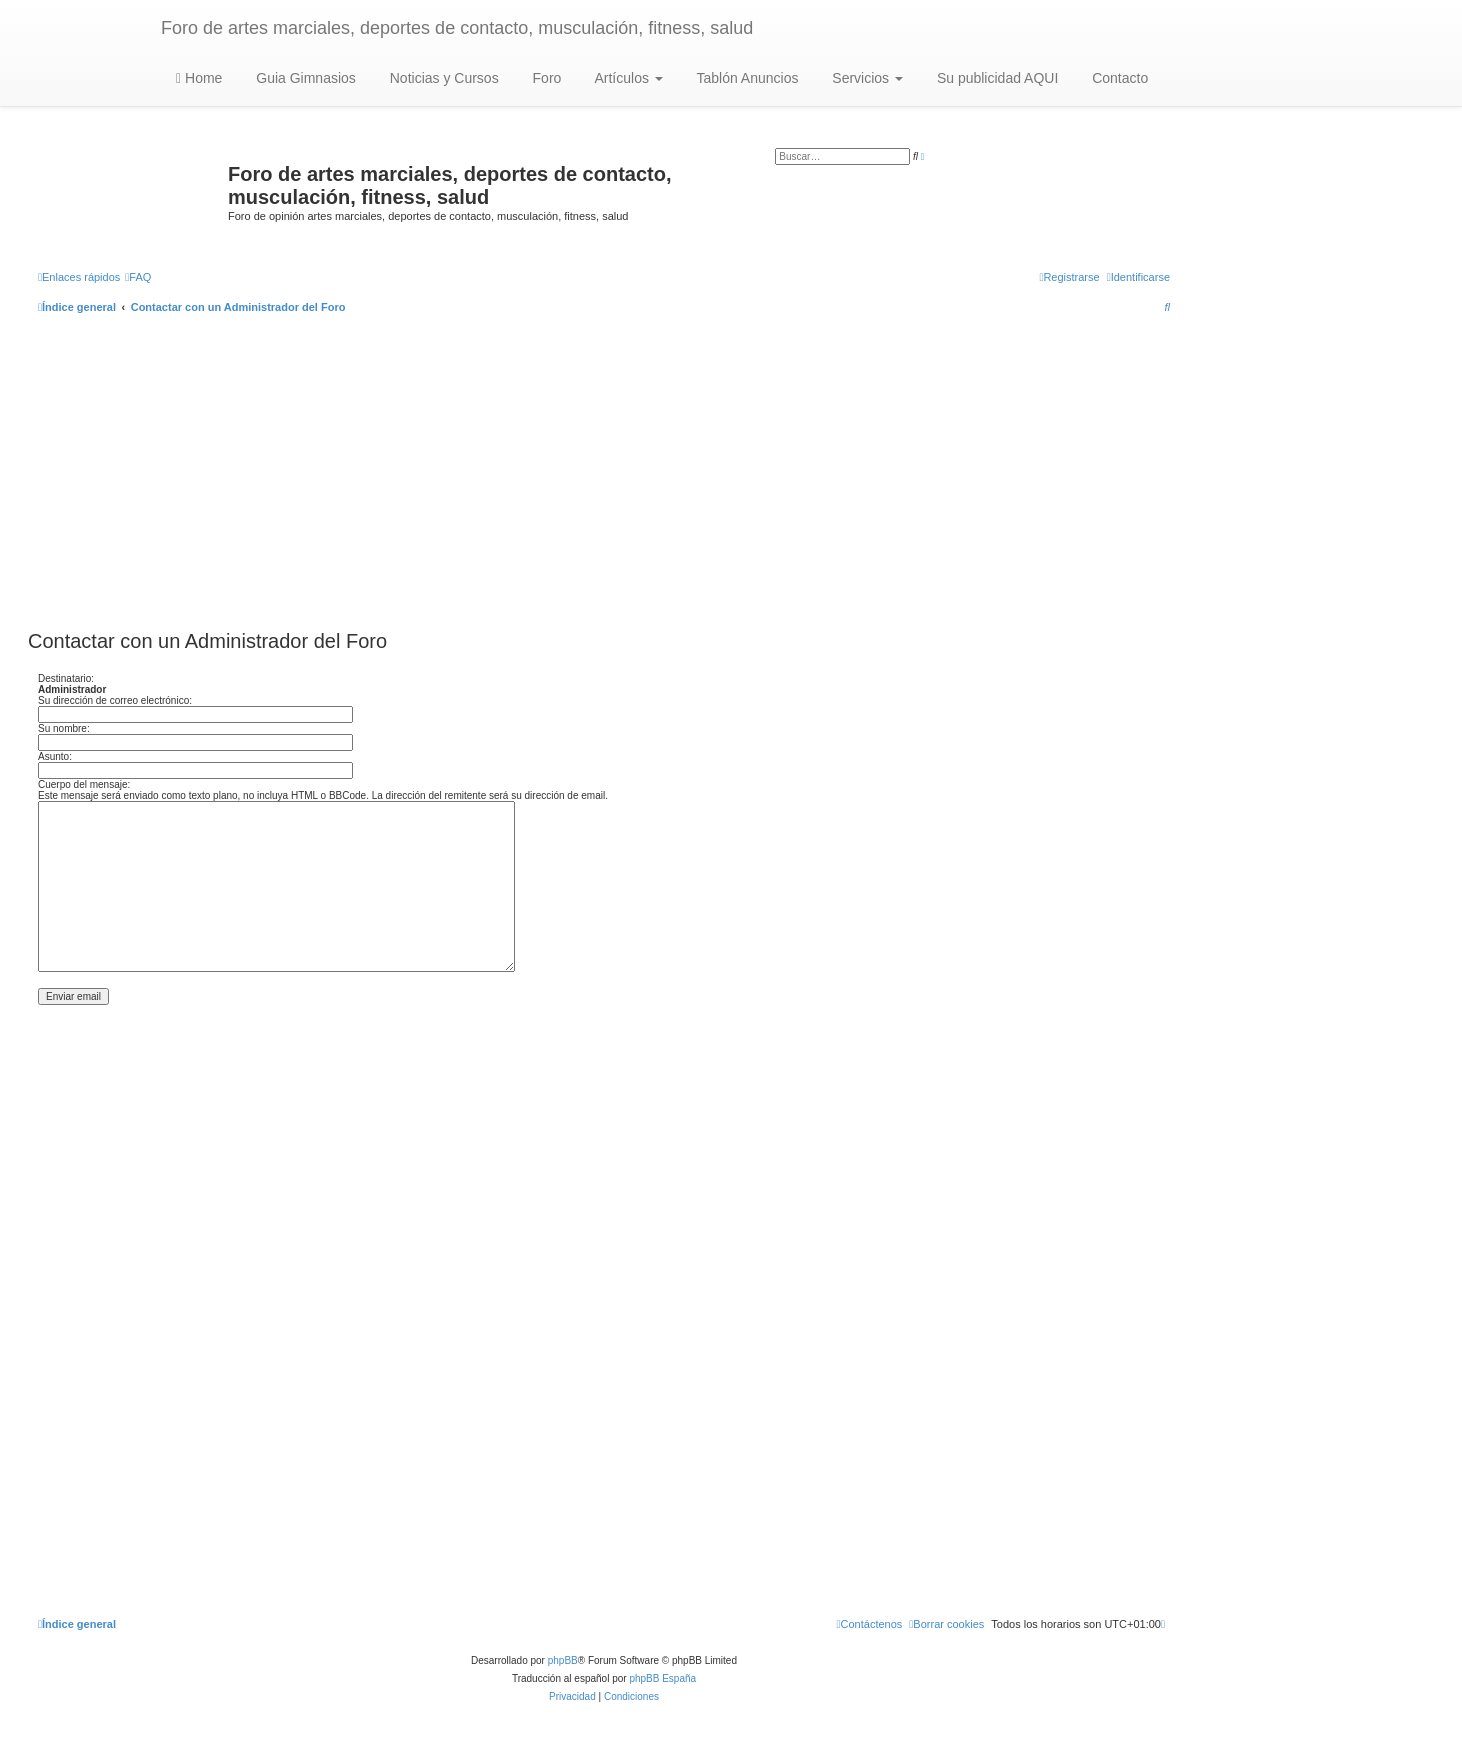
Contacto (1118, 78)
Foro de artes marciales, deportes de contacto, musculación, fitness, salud (457, 28)
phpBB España (662, 1678)
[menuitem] (138, 277)
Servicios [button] (865, 78)
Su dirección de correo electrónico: (115, 700)
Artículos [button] (626, 78)
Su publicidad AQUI (995, 78)
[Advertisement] (604, 474)
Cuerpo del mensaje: (84, 784)
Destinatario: (66, 678)
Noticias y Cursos (442, 78)
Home (199, 78)
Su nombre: (64, 728)
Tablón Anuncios (746, 78)
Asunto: (55, 756)
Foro (545, 78)
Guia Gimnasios (303, 78)
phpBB (563, 1660)
